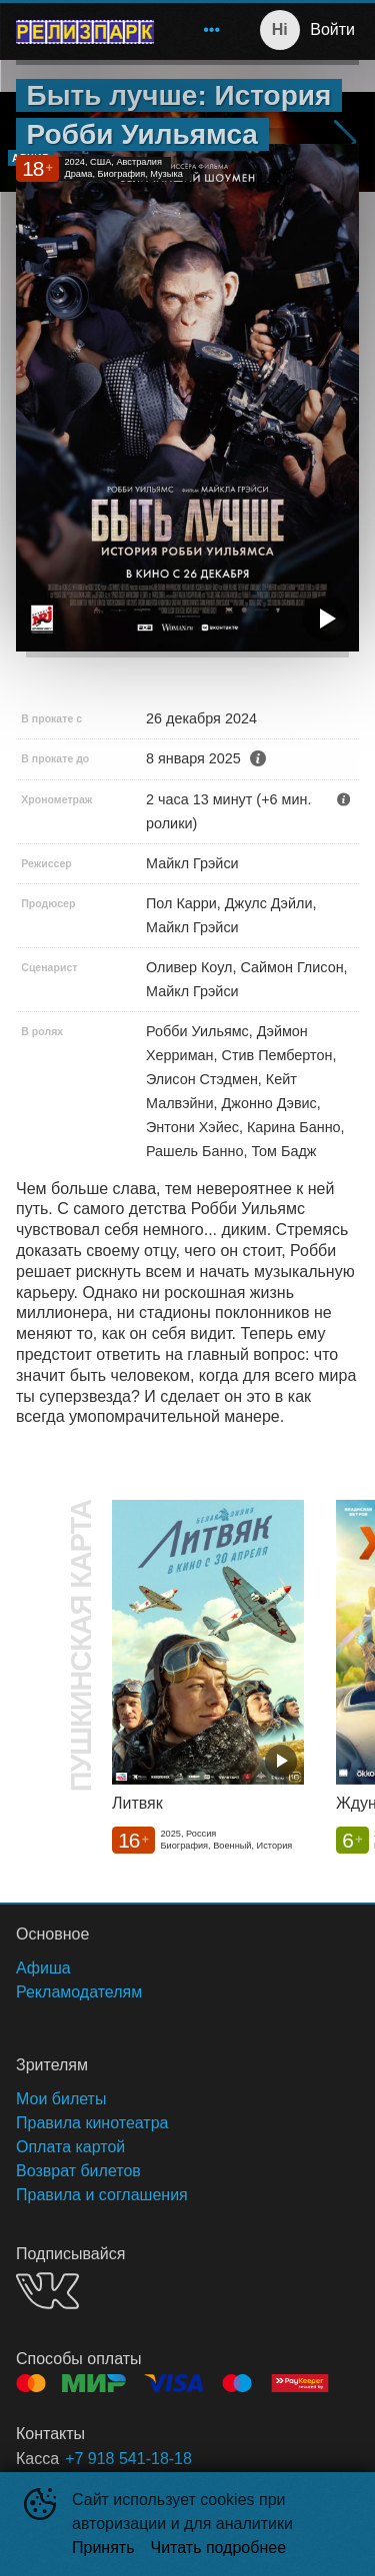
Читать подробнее (219, 2547)
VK (47, 2290)
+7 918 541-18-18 (128, 2458)
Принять (103, 2547)
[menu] (200, 30)
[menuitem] (212, 30)
